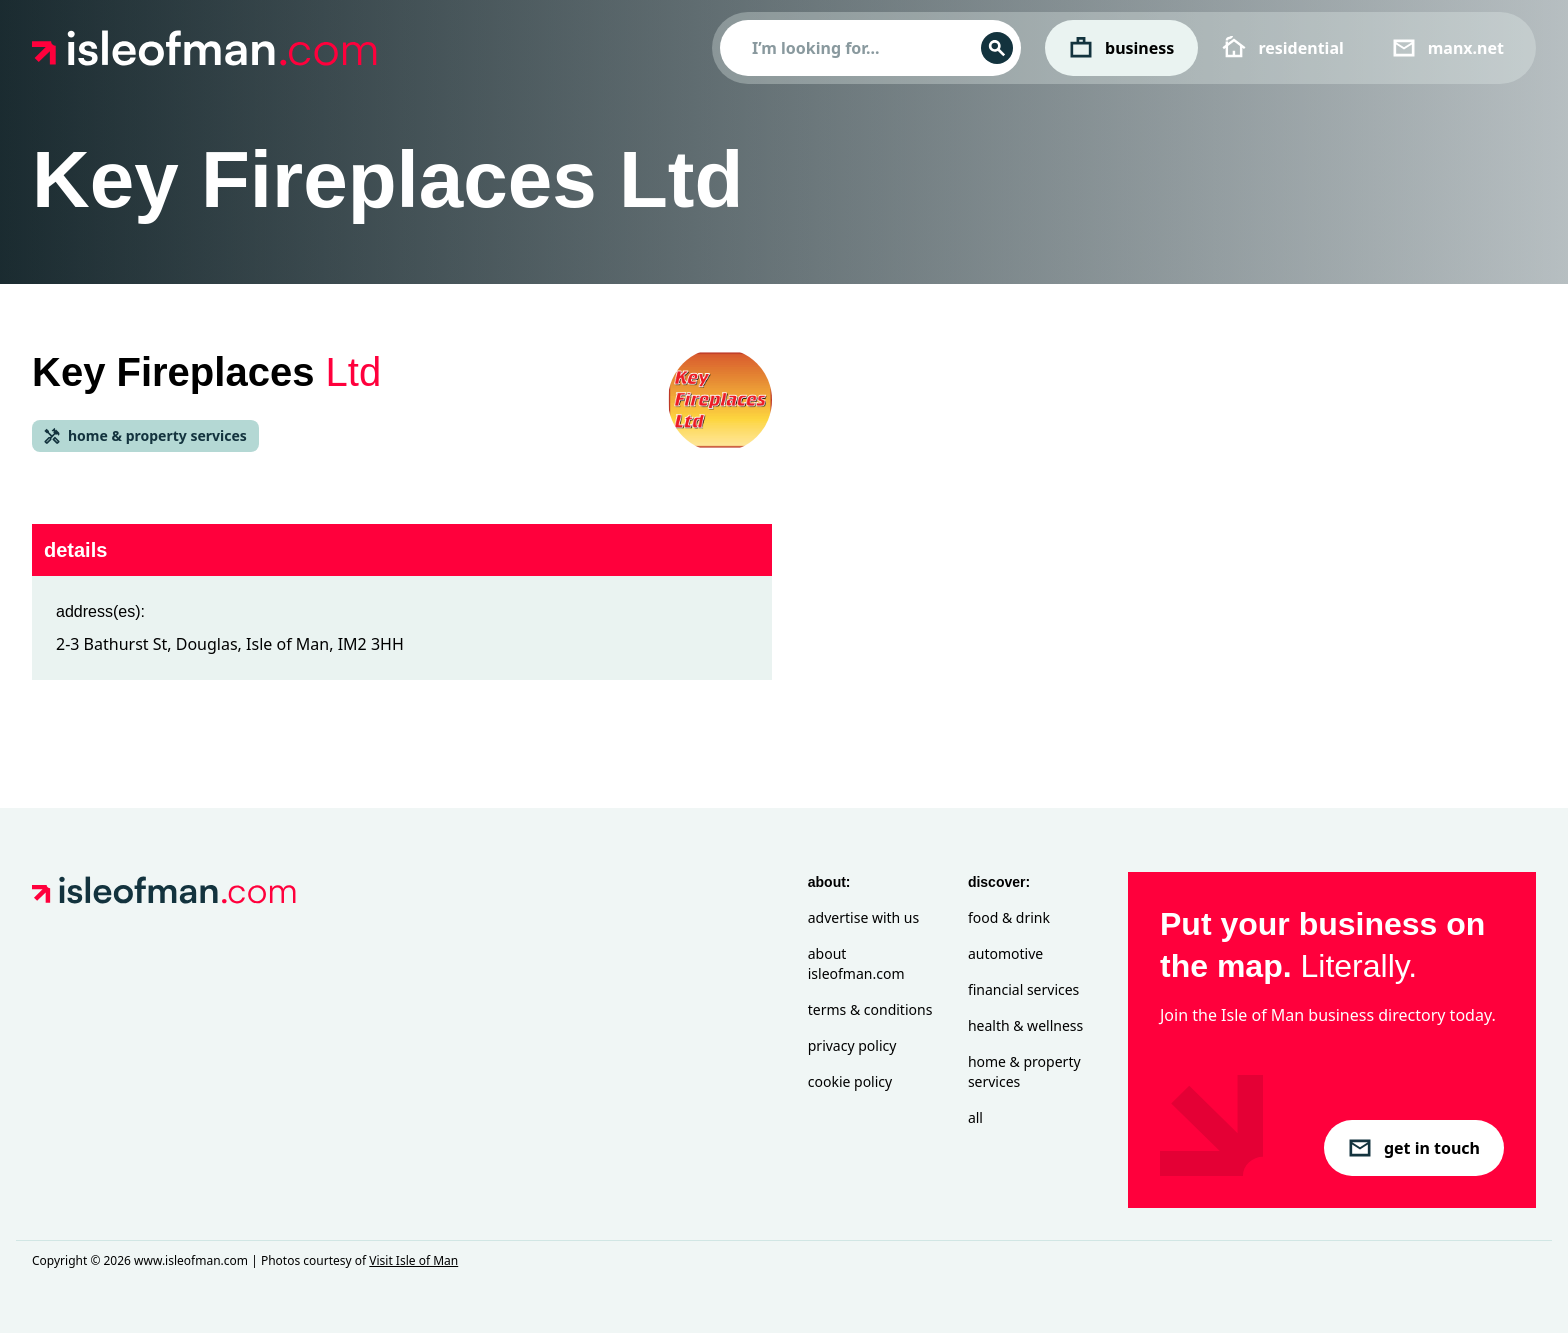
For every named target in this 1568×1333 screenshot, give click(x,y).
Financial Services (1023, 989)
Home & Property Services (1024, 1071)
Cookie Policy (850, 1081)
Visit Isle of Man (413, 1260)
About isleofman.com (856, 963)
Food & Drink (1009, 917)
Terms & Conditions (870, 1009)
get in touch (1414, 1148)
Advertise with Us (863, 917)
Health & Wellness (1025, 1025)
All (975, 1117)
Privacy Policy (852, 1045)
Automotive (1005, 953)
